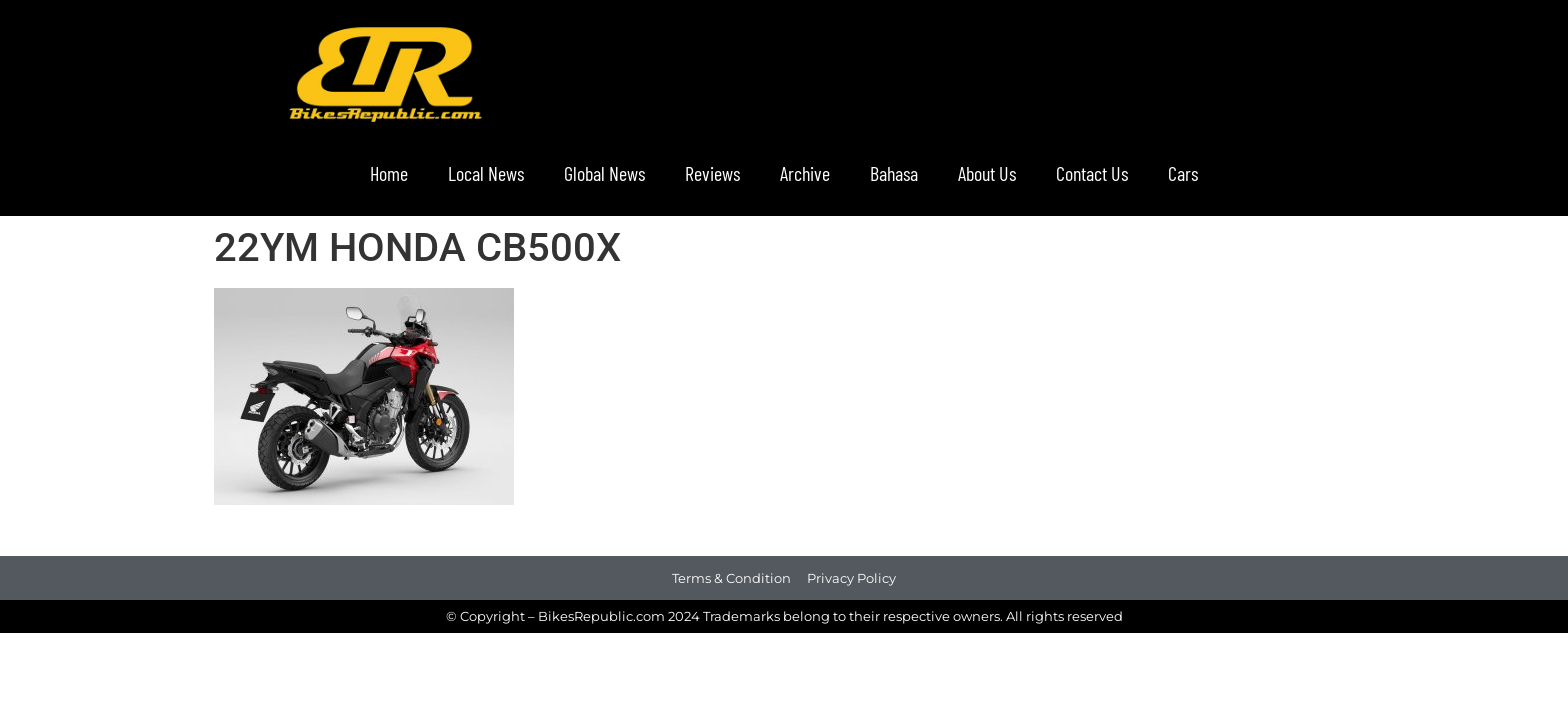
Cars (1183, 173)
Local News (486, 173)
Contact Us (1092, 173)
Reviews (712, 173)
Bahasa (894, 173)
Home (389, 173)
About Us (987, 173)
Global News (604, 173)
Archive (805, 173)
